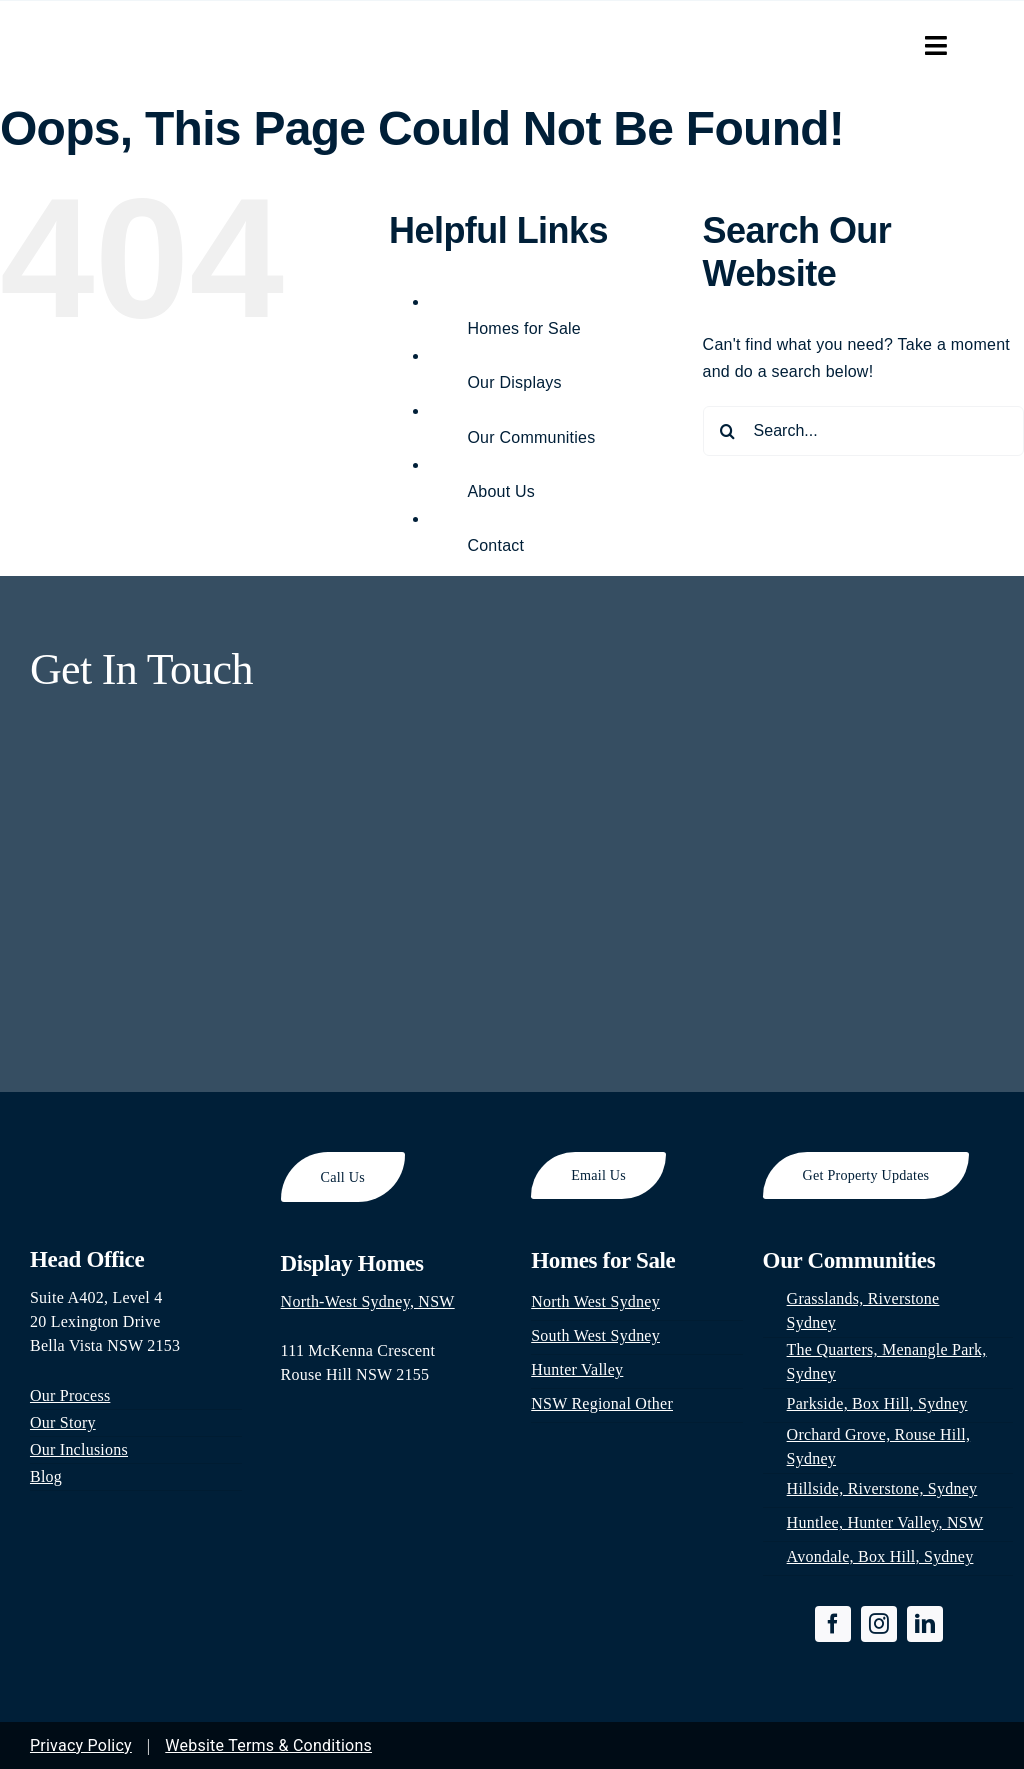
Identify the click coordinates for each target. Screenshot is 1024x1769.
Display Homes (352, 1263)
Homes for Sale (524, 328)
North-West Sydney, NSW (368, 1301)
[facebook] (833, 1624)
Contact (495, 545)
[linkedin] (925, 1624)
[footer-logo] (136, 1159)
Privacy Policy (81, 1745)
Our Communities (531, 437)
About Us (501, 491)
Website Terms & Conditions (268, 1745)
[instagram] (879, 1624)
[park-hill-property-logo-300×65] (145, 33)
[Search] (728, 431)
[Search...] (863, 431)
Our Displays (514, 382)
